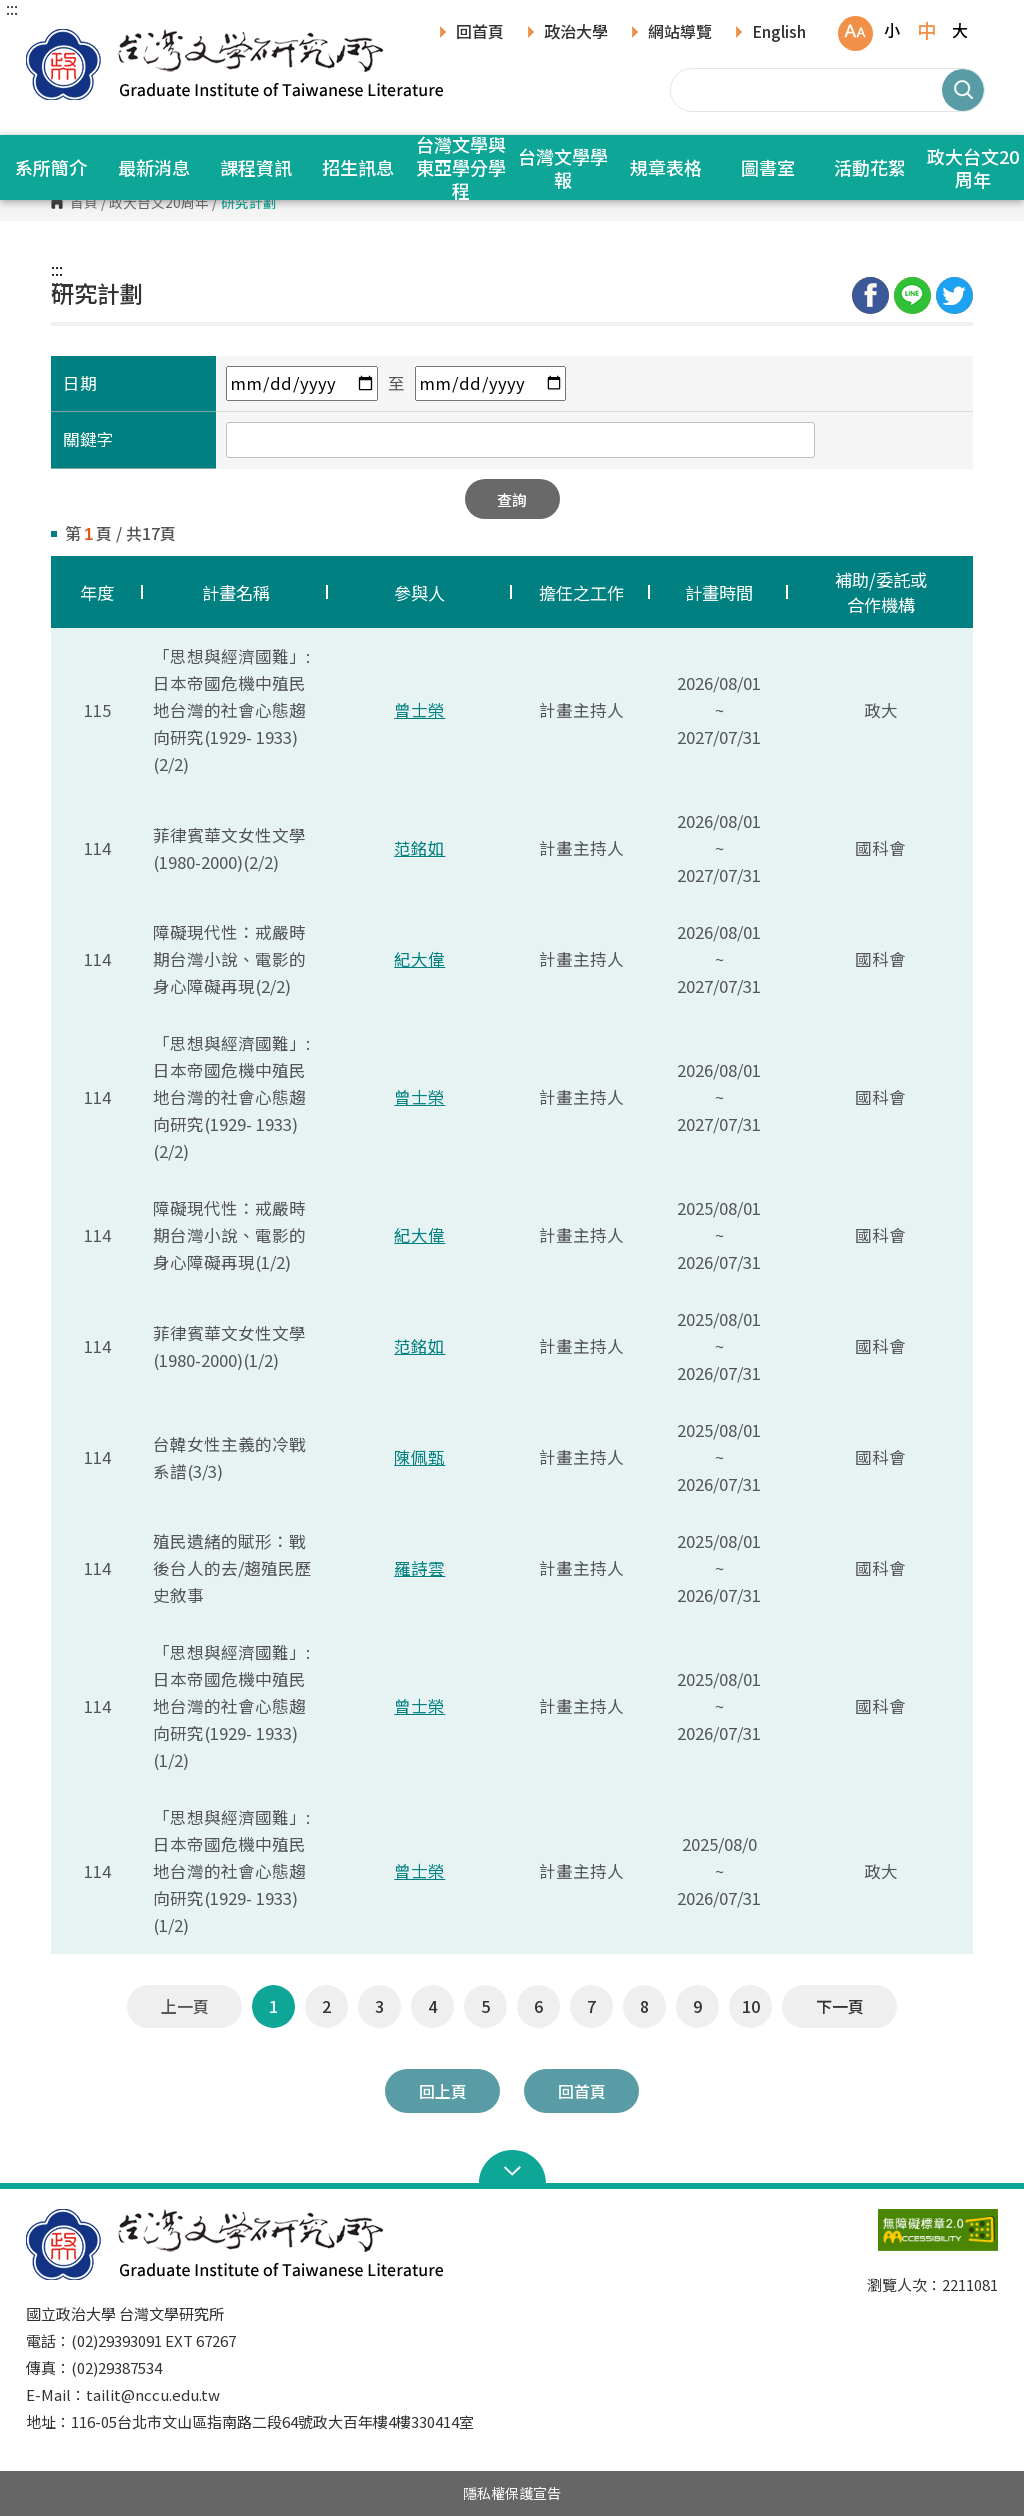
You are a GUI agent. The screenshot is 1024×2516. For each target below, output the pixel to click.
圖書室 (768, 167)
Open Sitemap (512, 2169)
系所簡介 (51, 167)
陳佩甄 (419, 1457)
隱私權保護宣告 (512, 2493)
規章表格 (666, 167)
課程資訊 (256, 167)
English (779, 33)
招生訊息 (358, 167)
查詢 (512, 499)
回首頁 (480, 33)
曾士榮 (419, 710)
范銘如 (419, 848)
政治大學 (576, 33)
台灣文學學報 (563, 167)
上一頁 (185, 2006)
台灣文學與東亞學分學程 (461, 167)
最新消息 (154, 167)
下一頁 (840, 2006)
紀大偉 (419, 959)
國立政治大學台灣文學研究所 (46, 39)
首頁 (84, 203)
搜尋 (963, 90)
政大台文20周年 (159, 203)
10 (751, 2006)
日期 (80, 383)
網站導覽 (680, 33)
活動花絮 (870, 167)
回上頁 (443, 2091)
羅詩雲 (419, 1568)
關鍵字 (88, 439)
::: (12, 8)
